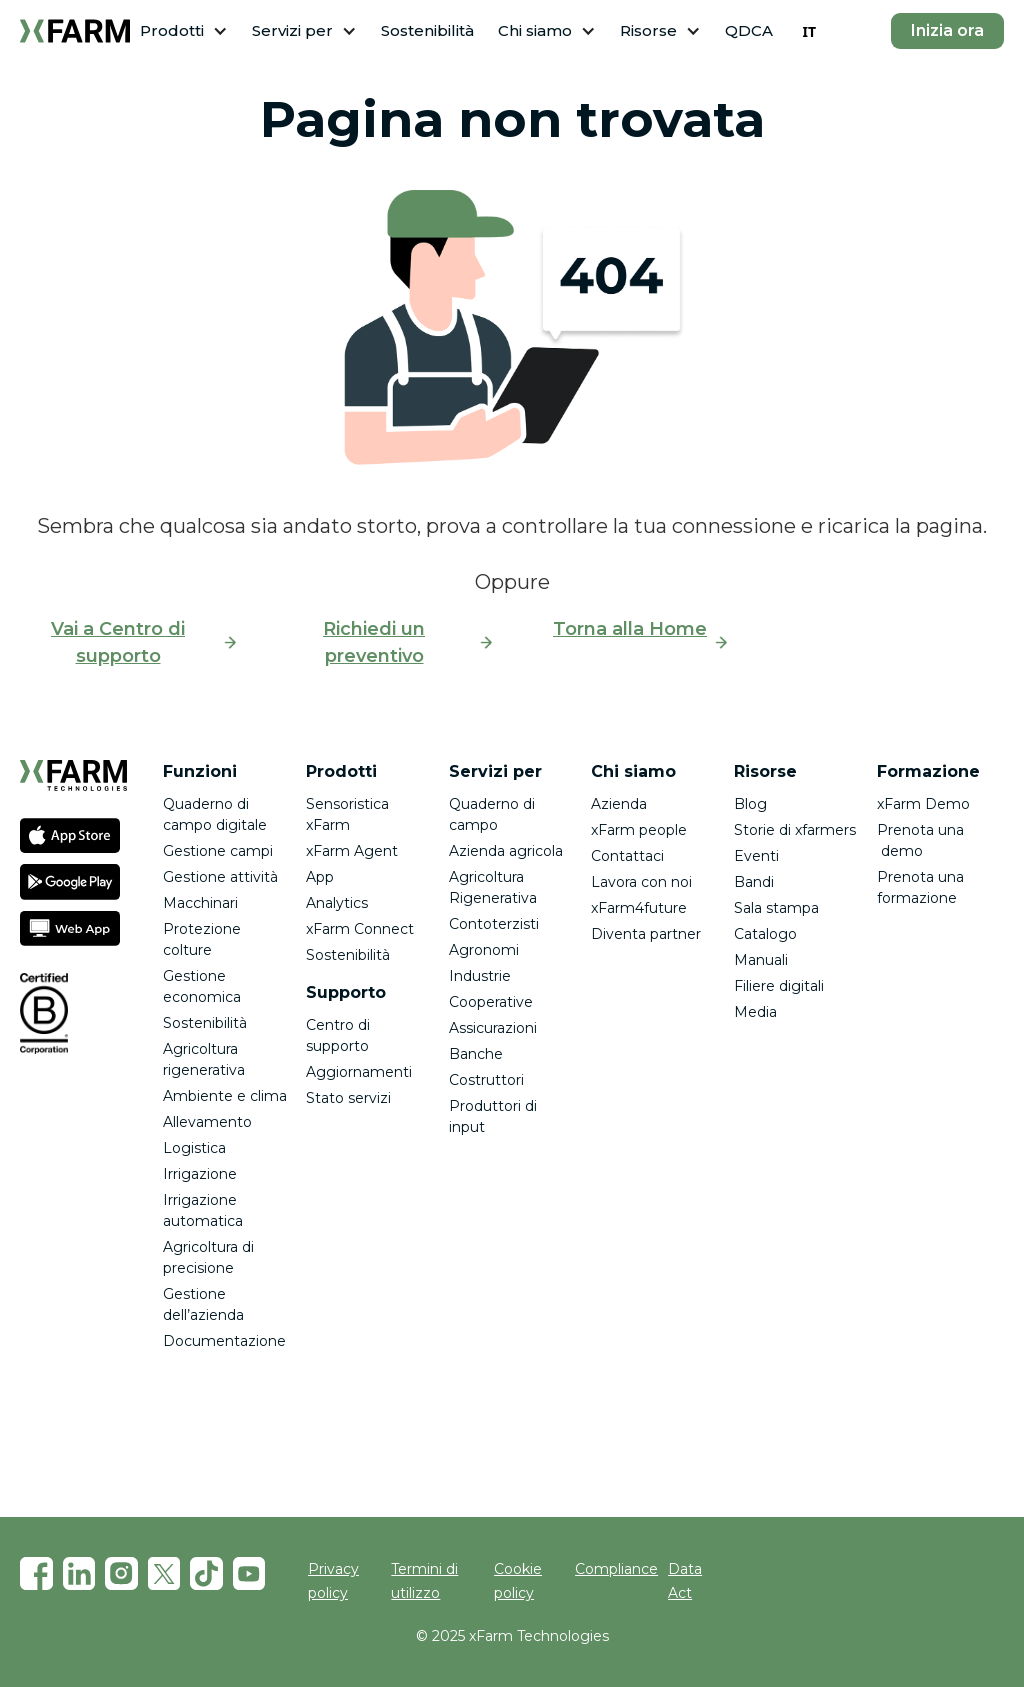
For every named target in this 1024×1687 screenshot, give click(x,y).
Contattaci (627, 856)
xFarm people (639, 830)
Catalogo (765, 934)
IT (809, 31)
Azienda (619, 804)
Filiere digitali (779, 986)
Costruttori (486, 1080)
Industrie (480, 976)
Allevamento (207, 1122)
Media (755, 1012)
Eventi (756, 856)
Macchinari (200, 903)
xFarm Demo (923, 804)
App (320, 877)
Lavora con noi (641, 882)
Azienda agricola (506, 851)
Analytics (337, 903)
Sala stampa (776, 908)
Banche (476, 1054)
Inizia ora (947, 30)
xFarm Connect (360, 929)
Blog (750, 804)
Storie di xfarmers (795, 830)
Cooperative (491, 1002)
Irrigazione (200, 1174)
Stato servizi (348, 1098)
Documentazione (224, 1341)
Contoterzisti (494, 924)
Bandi (754, 882)
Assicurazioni (493, 1028)
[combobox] (809, 31)
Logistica (194, 1148)
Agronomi (484, 950)
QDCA (749, 30)
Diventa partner (646, 934)
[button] (184, 31)
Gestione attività (220, 877)
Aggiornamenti (359, 1072)
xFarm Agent (352, 851)
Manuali (761, 960)
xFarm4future (639, 908)
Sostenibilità (427, 30)
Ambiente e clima (225, 1096)
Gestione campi (218, 851)
